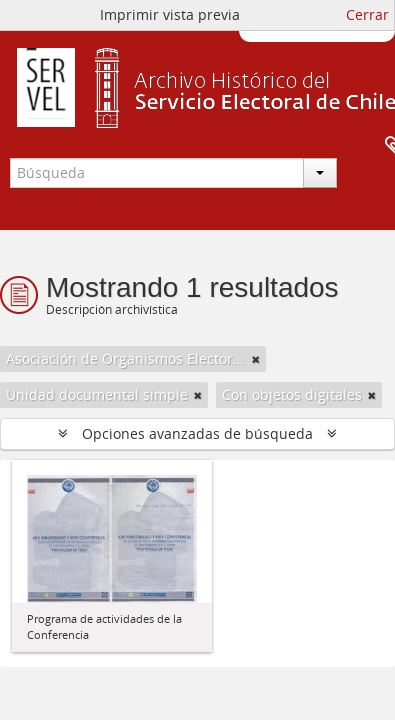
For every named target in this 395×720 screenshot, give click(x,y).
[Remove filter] (256, 359)
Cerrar (367, 14)
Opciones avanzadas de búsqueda (197, 433)
